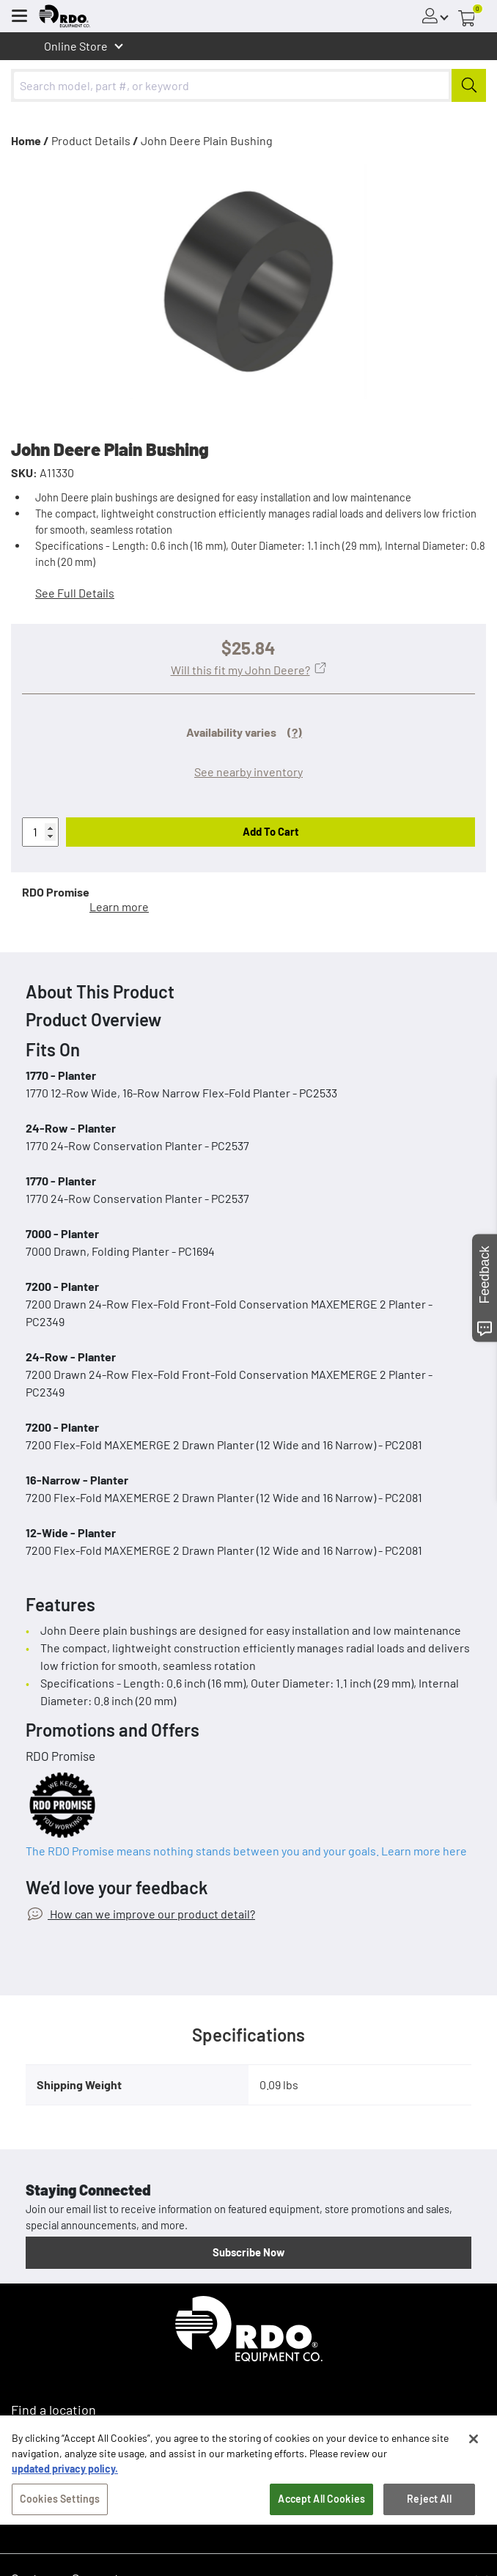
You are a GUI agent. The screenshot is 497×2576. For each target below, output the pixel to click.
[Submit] (469, 85)
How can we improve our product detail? (151, 1914)
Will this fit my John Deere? (240, 670)
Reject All (429, 2504)
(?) (294, 732)
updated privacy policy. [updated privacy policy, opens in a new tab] (65, 2474)
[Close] (473, 2445)
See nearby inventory (248, 772)
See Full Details (74, 593)
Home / (30, 140)
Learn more (119, 906)
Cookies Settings (60, 2504)
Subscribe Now (248, 2252)
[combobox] (248, 85)
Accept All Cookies (321, 2504)
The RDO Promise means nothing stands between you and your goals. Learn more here (246, 1851)
